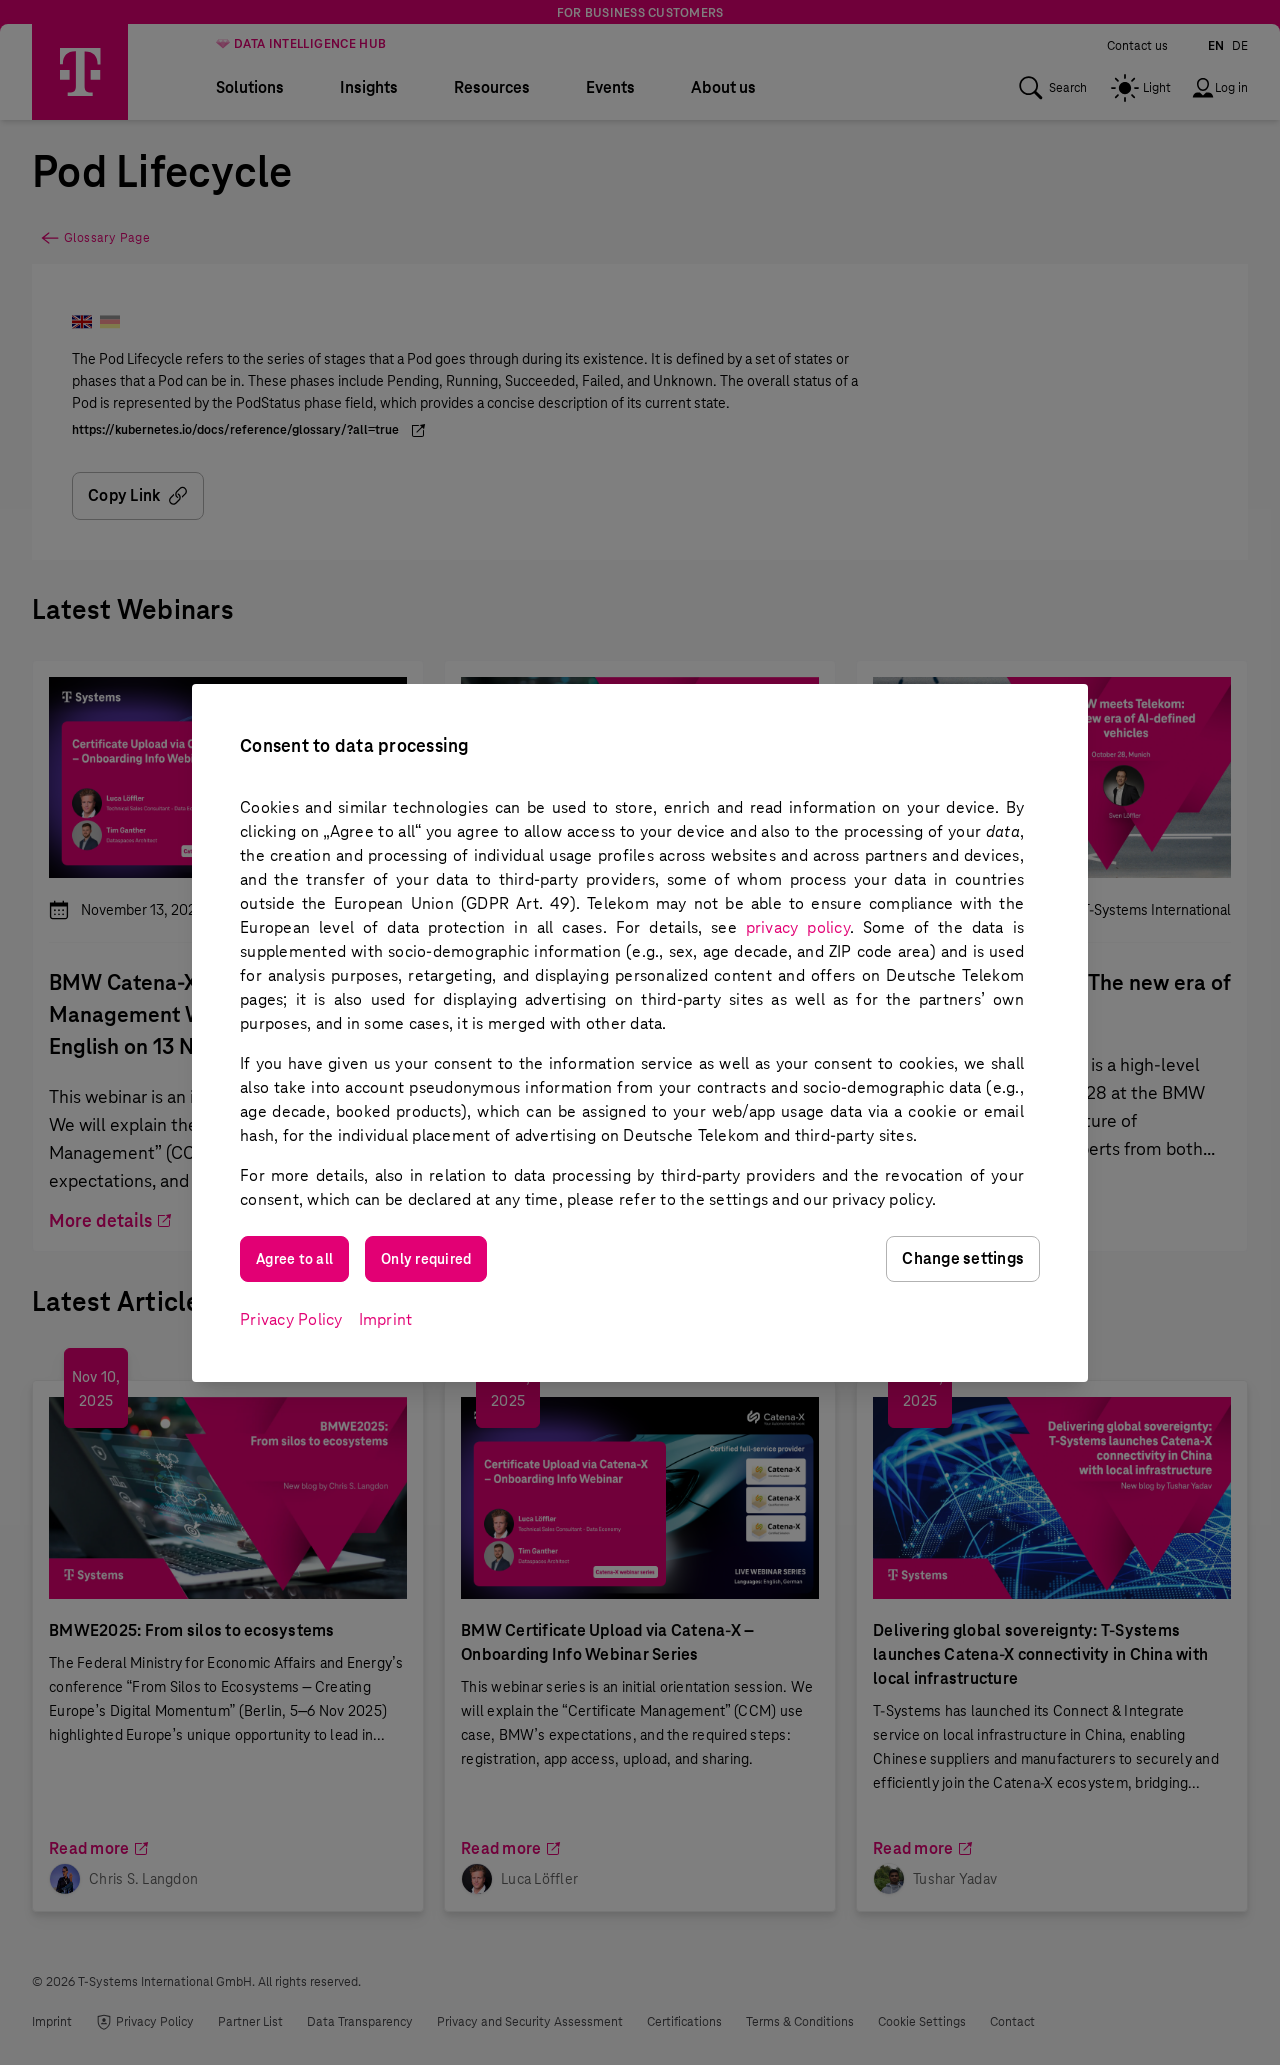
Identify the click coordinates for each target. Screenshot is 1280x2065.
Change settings (963, 1258)
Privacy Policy (291, 1319)
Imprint (386, 1319)
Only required (426, 1259)
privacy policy (798, 927)
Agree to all (294, 1259)
